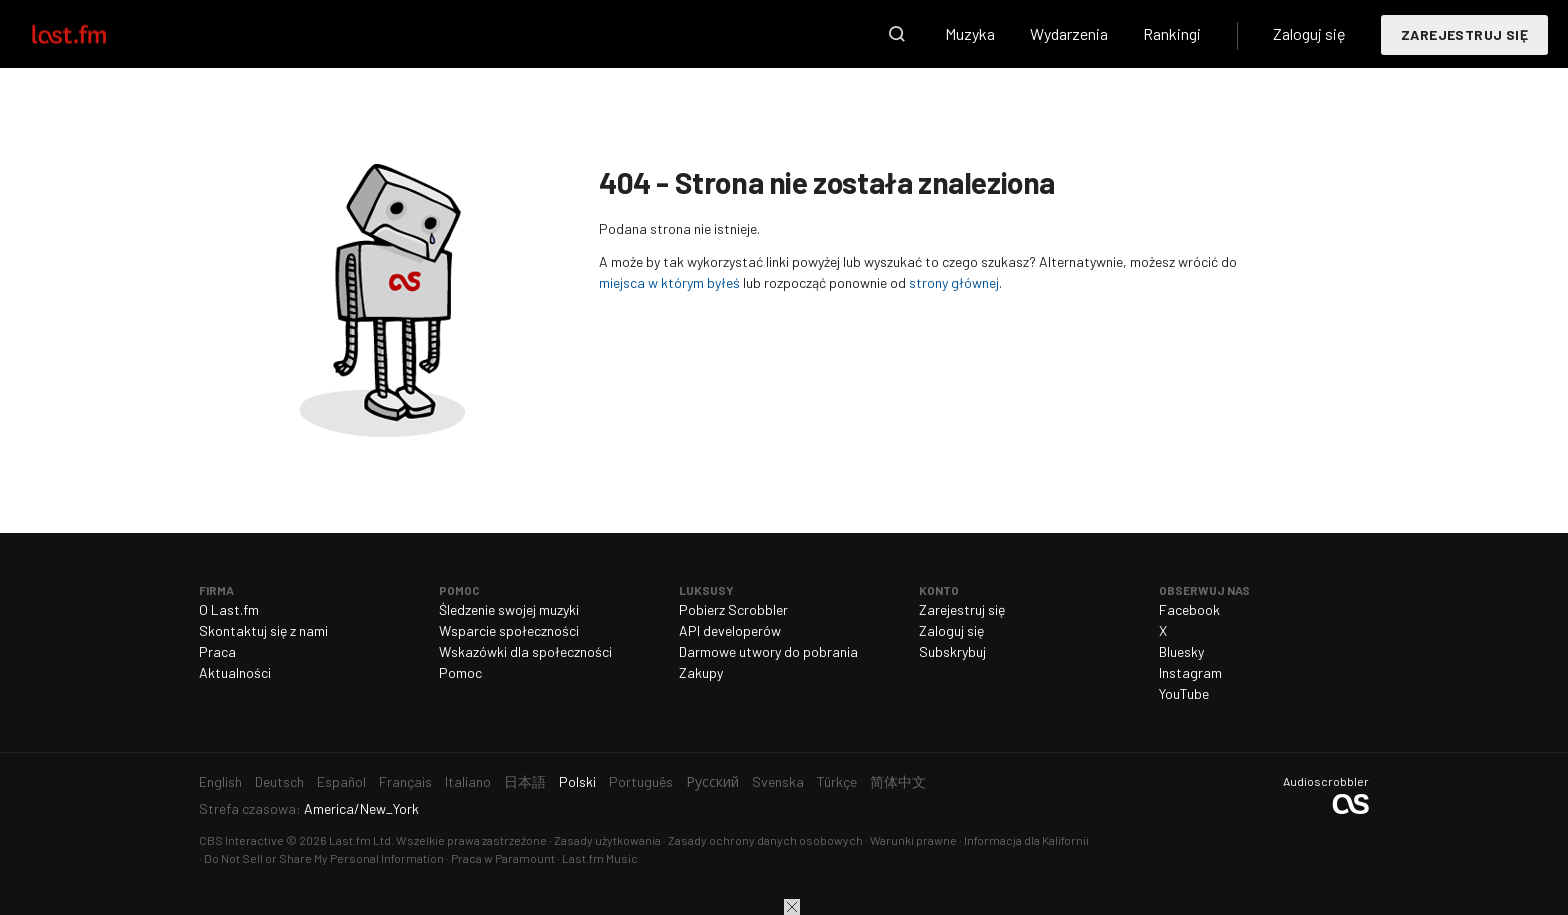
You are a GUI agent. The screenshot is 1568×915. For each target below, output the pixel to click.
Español (341, 781)
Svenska (778, 781)
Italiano (468, 781)
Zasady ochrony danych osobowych (765, 840)
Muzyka (970, 33)
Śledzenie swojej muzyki (509, 609)
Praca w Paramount (503, 858)
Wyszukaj (897, 34)
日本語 (525, 781)
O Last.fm (229, 609)
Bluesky (1181, 651)
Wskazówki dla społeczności (525, 651)
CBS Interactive (241, 840)
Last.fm (92, 34)
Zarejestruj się (1464, 34)
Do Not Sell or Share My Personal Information (324, 858)
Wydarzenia (1069, 33)
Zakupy (701, 672)
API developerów (730, 630)
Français (405, 781)
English (220, 781)
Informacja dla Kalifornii (1026, 840)
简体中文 (898, 781)
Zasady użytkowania (607, 840)
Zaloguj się (1309, 33)
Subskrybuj (952, 651)
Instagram (1190, 672)
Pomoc (460, 672)
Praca (217, 651)
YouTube (1184, 693)
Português (641, 781)
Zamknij (792, 907)
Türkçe (837, 781)
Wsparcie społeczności (509, 630)
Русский (712, 781)
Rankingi (1172, 33)
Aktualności (235, 672)
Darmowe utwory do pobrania (768, 651)
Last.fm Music (600, 858)
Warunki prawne (913, 840)
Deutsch (279, 781)
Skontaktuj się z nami (263, 630)
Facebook (1189, 609)
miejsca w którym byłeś (669, 282)
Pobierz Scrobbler (733, 609)
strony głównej (954, 282)
